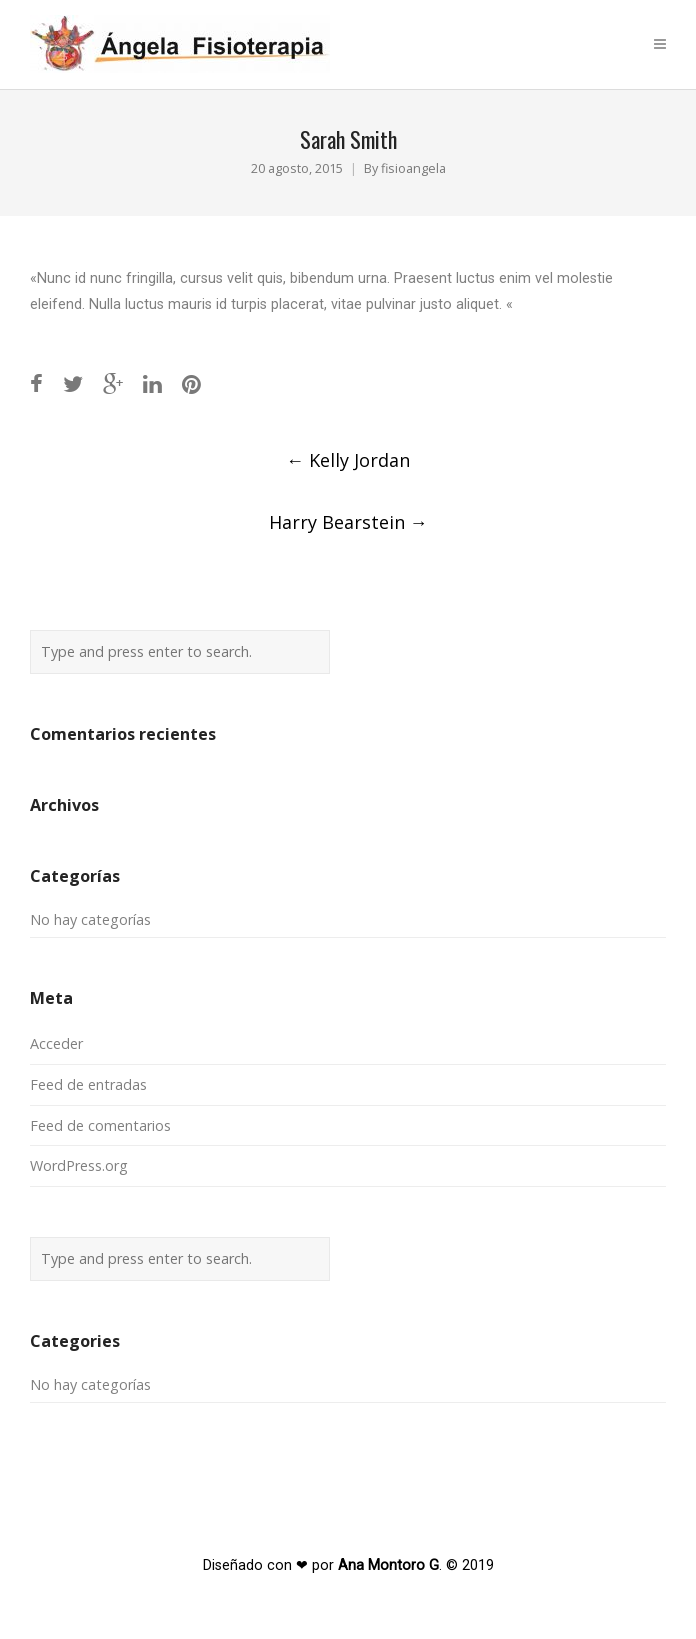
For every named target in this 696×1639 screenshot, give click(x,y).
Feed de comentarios (100, 1125)
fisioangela (413, 168)
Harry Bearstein (348, 522)
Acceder (56, 1043)
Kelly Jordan (348, 460)
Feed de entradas (88, 1084)
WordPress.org (79, 1165)
